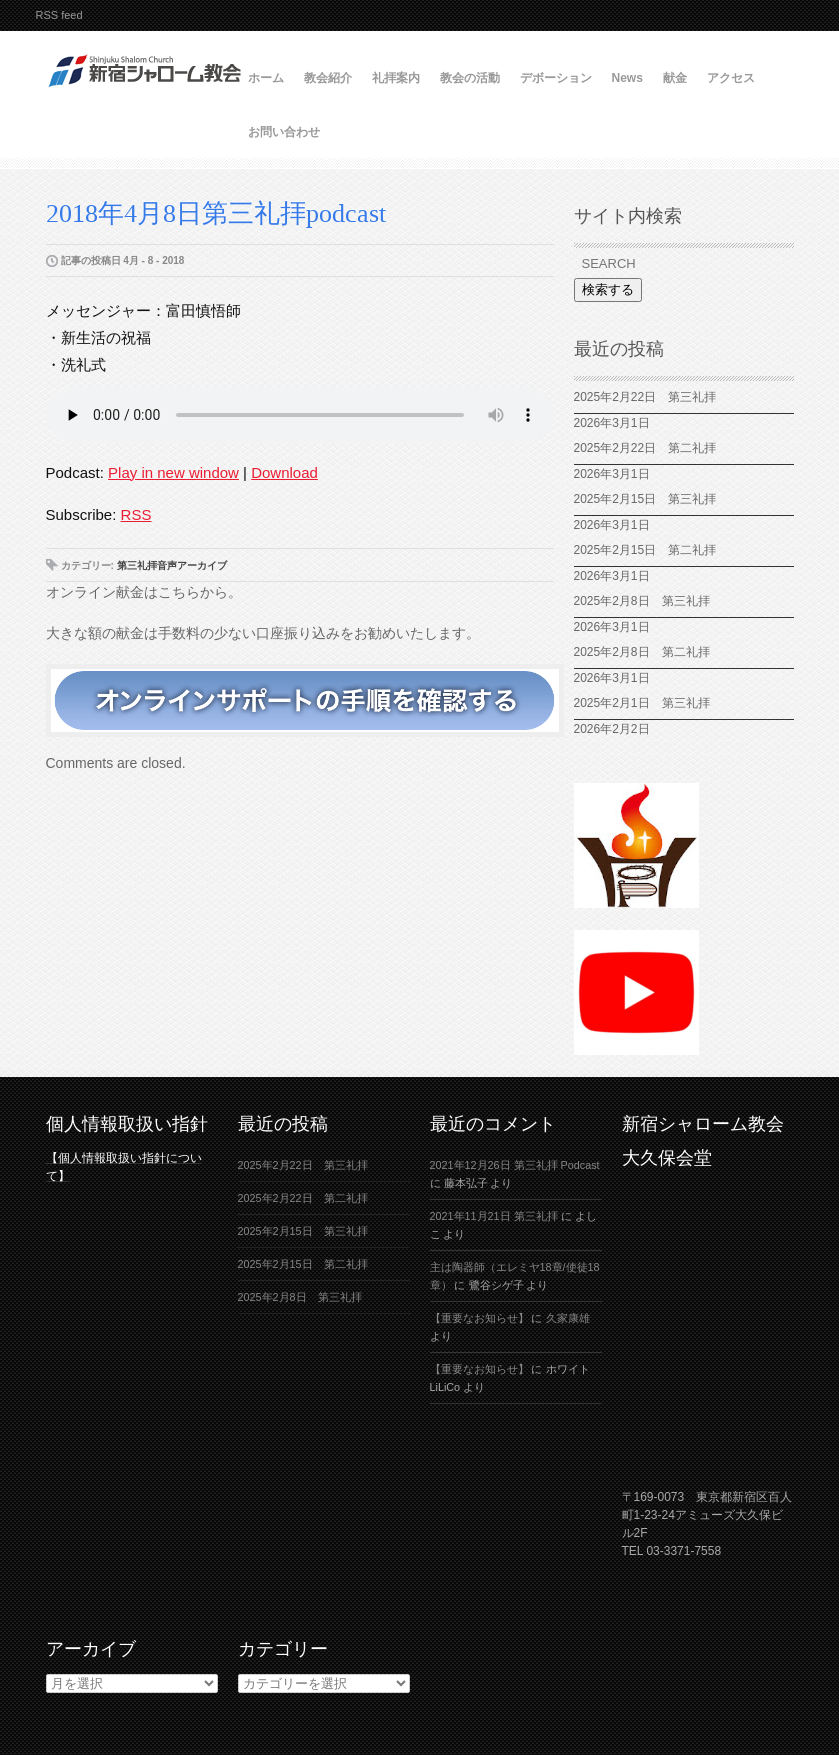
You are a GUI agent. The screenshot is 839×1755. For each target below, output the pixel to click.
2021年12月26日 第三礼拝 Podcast (515, 1165)
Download (284, 472)
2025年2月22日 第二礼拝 (651, 448)
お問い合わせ (284, 132)
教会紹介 (328, 78)
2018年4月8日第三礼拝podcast (216, 213)
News (627, 78)
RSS (136, 514)
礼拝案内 (396, 78)
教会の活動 (470, 78)
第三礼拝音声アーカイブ (172, 565)
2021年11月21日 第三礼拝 (494, 1216)
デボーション (556, 78)
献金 (675, 78)
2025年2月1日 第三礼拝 (648, 703)
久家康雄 (568, 1318)
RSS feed (59, 15)
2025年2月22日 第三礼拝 (645, 397)
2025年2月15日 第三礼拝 (651, 499)
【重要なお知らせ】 (479, 1318)
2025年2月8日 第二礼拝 (642, 652)
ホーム (266, 78)
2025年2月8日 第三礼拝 (642, 601)
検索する (608, 289)
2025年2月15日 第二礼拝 (651, 550)
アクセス (731, 78)
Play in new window (173, 472)
